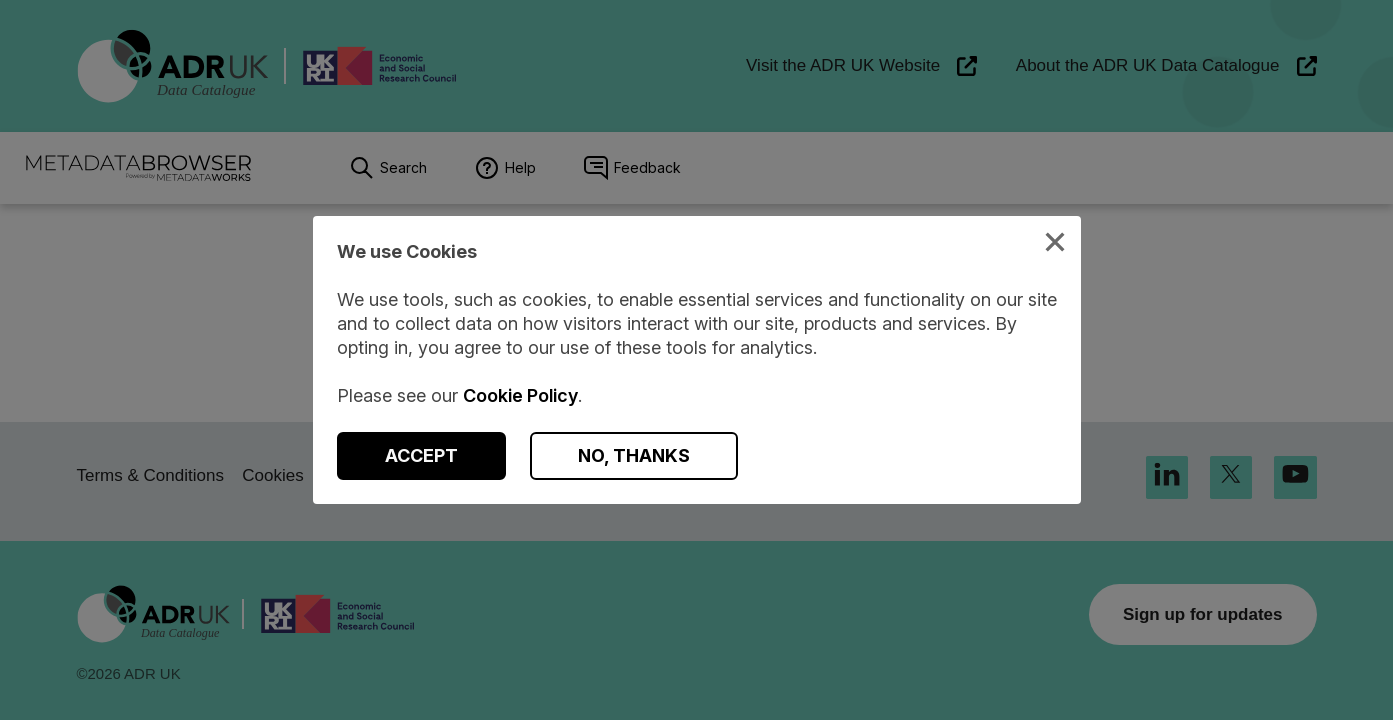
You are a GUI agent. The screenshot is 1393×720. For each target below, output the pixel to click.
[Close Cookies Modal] (1055, 244)
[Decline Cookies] (634, 456)
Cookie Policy (520, 395)
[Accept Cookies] (421, 456)
